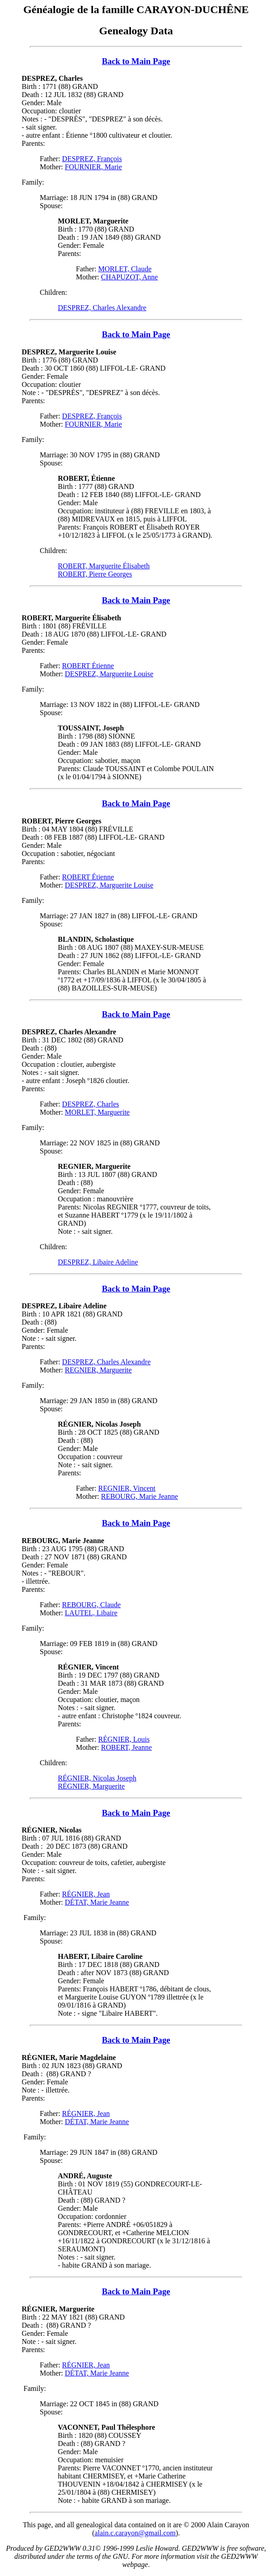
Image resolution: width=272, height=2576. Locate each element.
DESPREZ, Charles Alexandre (102, 308)
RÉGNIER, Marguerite (91, 1786)
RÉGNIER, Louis (124, 1739)
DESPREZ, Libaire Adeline (98, 1262)
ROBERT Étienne (88, 666)
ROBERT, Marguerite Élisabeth (104, 566)
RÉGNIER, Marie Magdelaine (69, 2057)
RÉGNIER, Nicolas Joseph (97, 1778)
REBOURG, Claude (91, 1605)
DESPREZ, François (92, 159)
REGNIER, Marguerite (98, 1370)
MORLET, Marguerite (97, 1112)
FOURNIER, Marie (93, 167)
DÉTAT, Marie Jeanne (97, 1902)
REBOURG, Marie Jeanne (139, 1496)
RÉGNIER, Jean (86, 1894)
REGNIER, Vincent (126, 1488)
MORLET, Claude (124, 269)
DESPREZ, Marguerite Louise (69, 352)
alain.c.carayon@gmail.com (135, 2533)
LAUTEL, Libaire (91, 1613)
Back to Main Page (136, 61)
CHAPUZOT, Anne (129, 277)
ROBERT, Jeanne (126, 1747)
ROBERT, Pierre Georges (95, 574)
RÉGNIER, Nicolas (51, 1830)
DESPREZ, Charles (52, 78)
